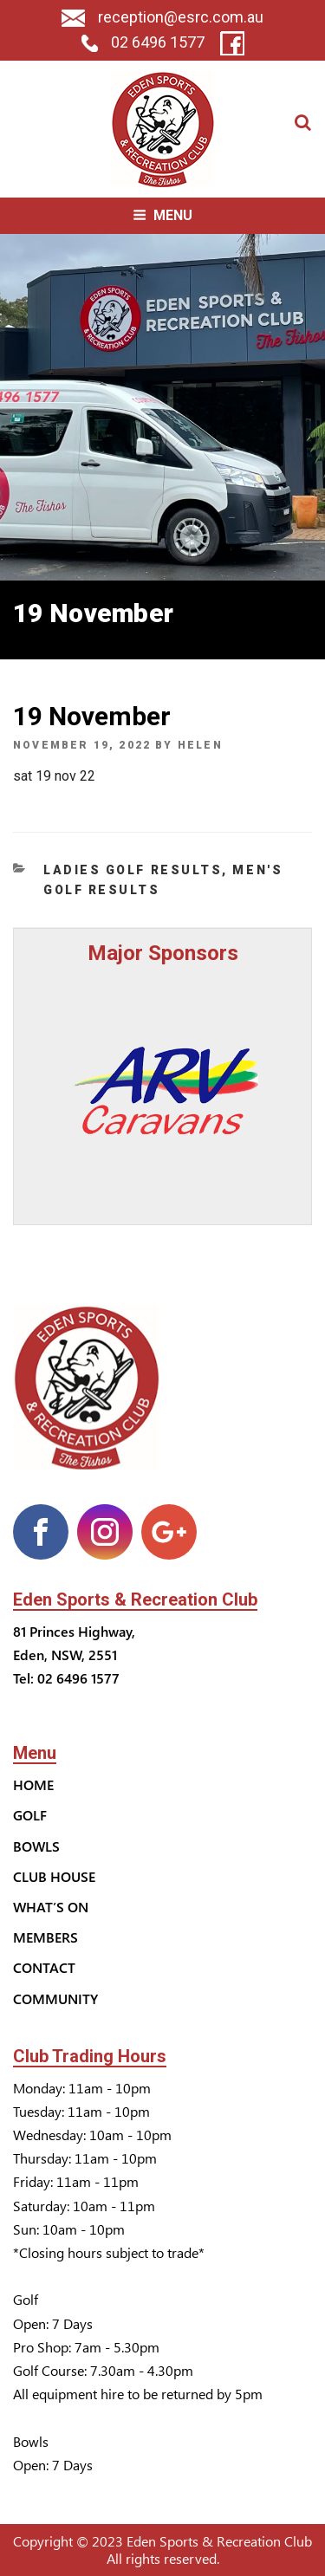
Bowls (36, 1846)
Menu (162, 215)
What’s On (50, 1907)
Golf (30, 1815)
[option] (162, 1090)
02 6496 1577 (143, 42)
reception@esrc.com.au (162, 17)
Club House (54, 1876)
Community (55, 1998)
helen (200, 745)
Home (33, 1784)
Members (45, 1937)
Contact (44, 1967)
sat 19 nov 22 (54, 776)
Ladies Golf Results (132, 870)
